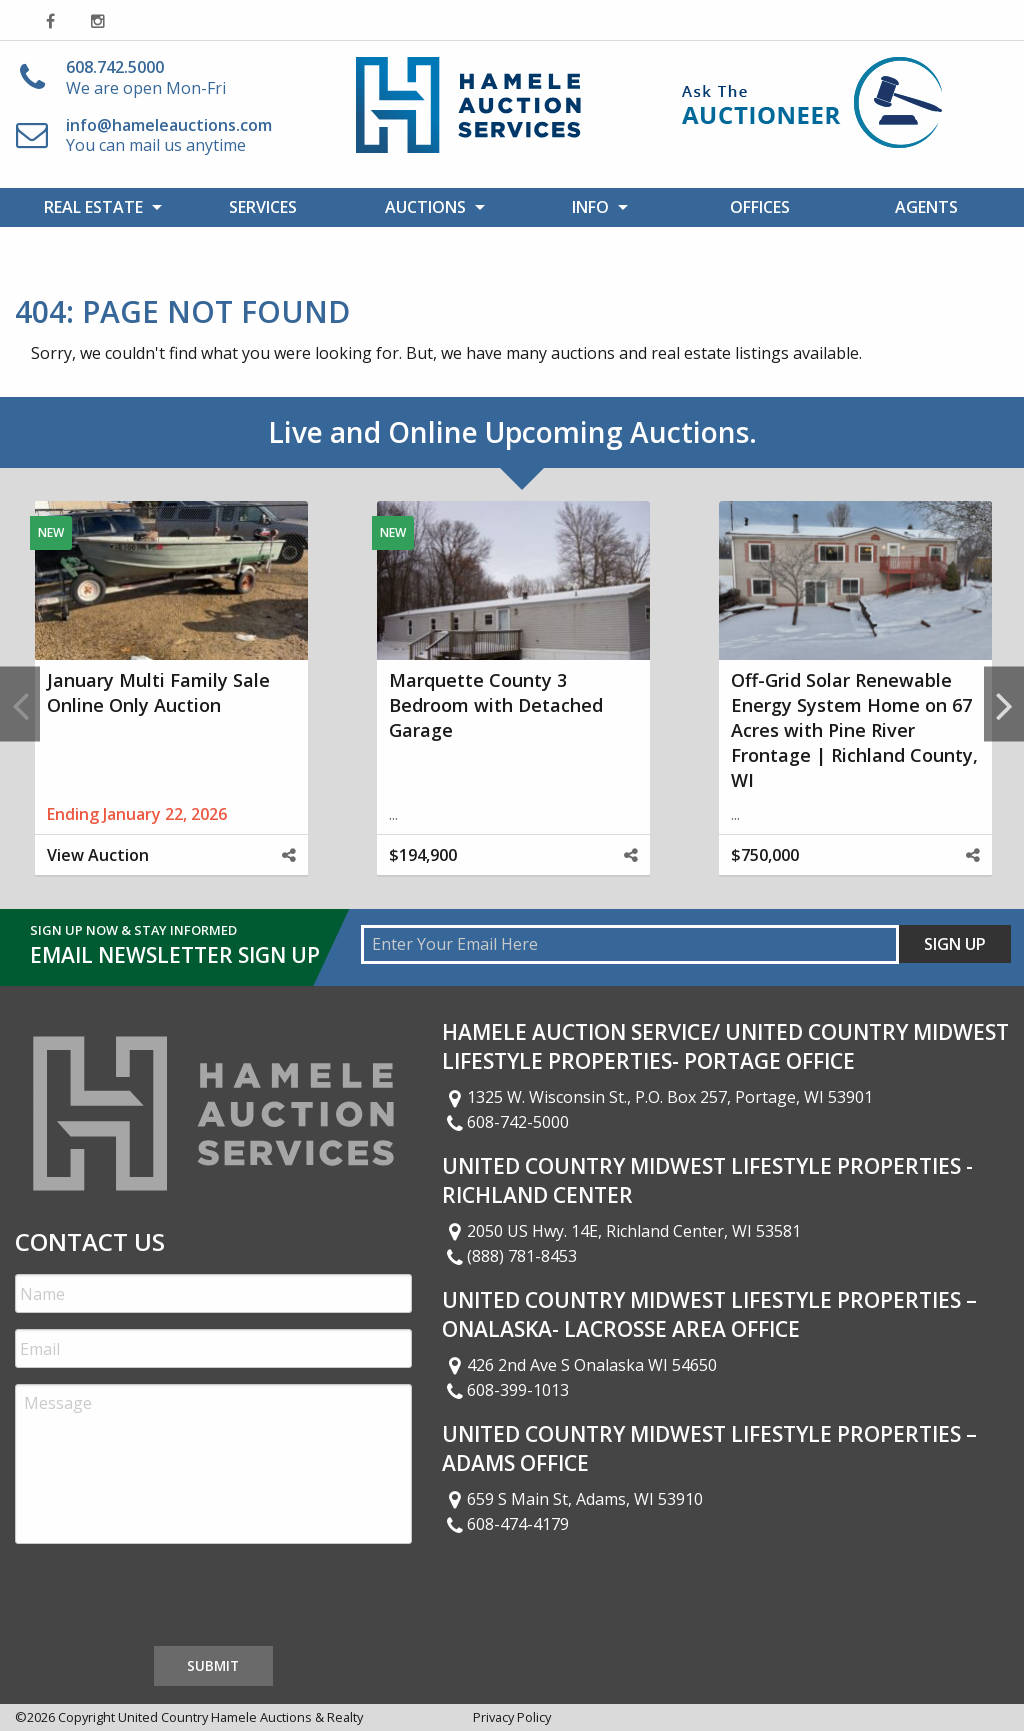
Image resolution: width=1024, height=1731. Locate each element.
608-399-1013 (506, 1390)
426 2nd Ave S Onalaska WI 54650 (580, 1365)
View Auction (98, 855)
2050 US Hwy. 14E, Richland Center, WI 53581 (622, 1231)
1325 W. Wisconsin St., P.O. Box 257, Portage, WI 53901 (658, 1097)
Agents (926, 207)
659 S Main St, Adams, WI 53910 (573, 1499)
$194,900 (423, 855)
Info (590, 207)
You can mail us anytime (169, 135)
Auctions (425, 207)
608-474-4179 (506, 1524)
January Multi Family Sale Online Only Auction (158, 692)
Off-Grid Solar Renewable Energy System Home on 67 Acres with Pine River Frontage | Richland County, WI (854, 730)
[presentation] (167, 1599)
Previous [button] (20, 704)
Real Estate (93, 207)
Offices (760, 207)
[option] (171, 704)
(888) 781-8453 (510, 1256)
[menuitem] (98, 207)
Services (263, 207)
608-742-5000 (506, 1122)
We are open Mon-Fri (146, 77)
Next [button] (1004, 704)
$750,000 (765, 855)
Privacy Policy (512, 1717)
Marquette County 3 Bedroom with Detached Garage (496, 705)
